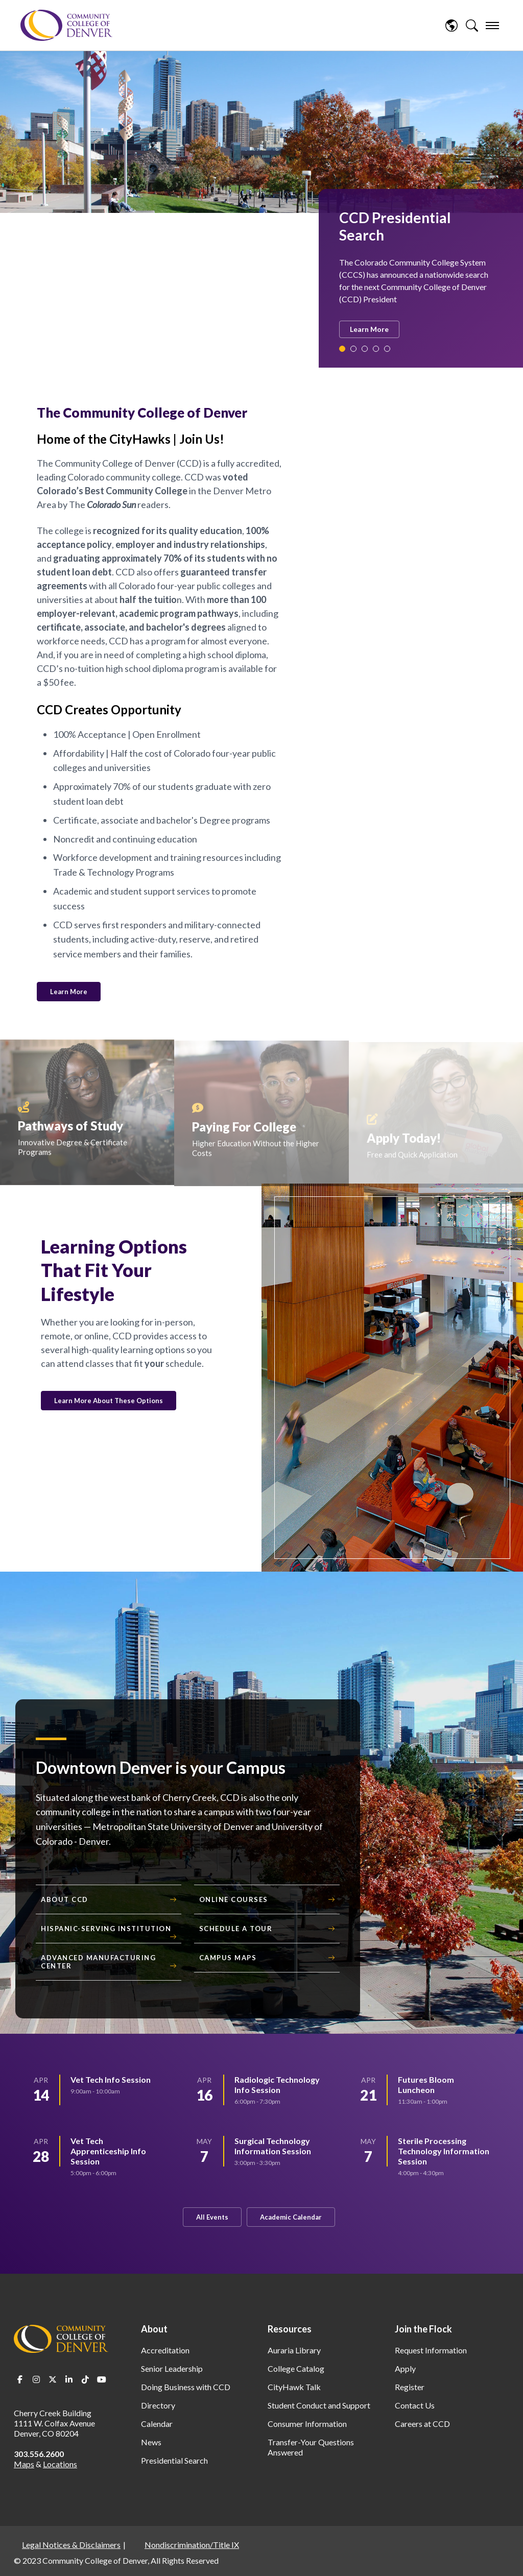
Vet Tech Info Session (110, 2079)
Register (409, 2387)
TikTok (85, 2379)
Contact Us (415, 2405)
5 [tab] (387, 349)
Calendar (157, 2423)
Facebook (20, 2379)
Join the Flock (423, 2329)
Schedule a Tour (236, 1928)
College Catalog (296, 2368)
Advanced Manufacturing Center (98, 1962)
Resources (290, 2329)
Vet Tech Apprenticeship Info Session (108, 2151)
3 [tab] (365, 349)
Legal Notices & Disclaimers (71, 2544)
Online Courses (233, 1899)
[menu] (492, 25)
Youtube (102, 2379)
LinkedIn (69, 2379)
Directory (158, 2405)
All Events (212, 2217)
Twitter (52, 2379)
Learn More (369, 329)
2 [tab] (353, 349)
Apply (405, 2368)
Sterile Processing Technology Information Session (443, 2151)
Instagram (36, 2379)
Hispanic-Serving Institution (106, 1928)
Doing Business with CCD (185, 2387)
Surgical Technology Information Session (272, 2146)
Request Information (431, 2350)
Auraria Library (294, 2350)
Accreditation (165, 2350)
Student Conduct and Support (319, 2405)
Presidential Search (174, 2460)
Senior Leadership (172, 2368)
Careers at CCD (422, 2423)
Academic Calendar (291, 2217)
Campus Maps (228, 1958)
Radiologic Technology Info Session (277, 2084)
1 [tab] (342, 349)
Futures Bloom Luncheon (426, 2084)
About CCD (64, 1899)
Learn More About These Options (108, 1401)
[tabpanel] (415, 273)
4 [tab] (376, 349)
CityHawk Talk (294, 2387)
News (151, 2442)
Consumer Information (307, 2423)
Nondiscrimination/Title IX (192, 2544)
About (154, 2329)
